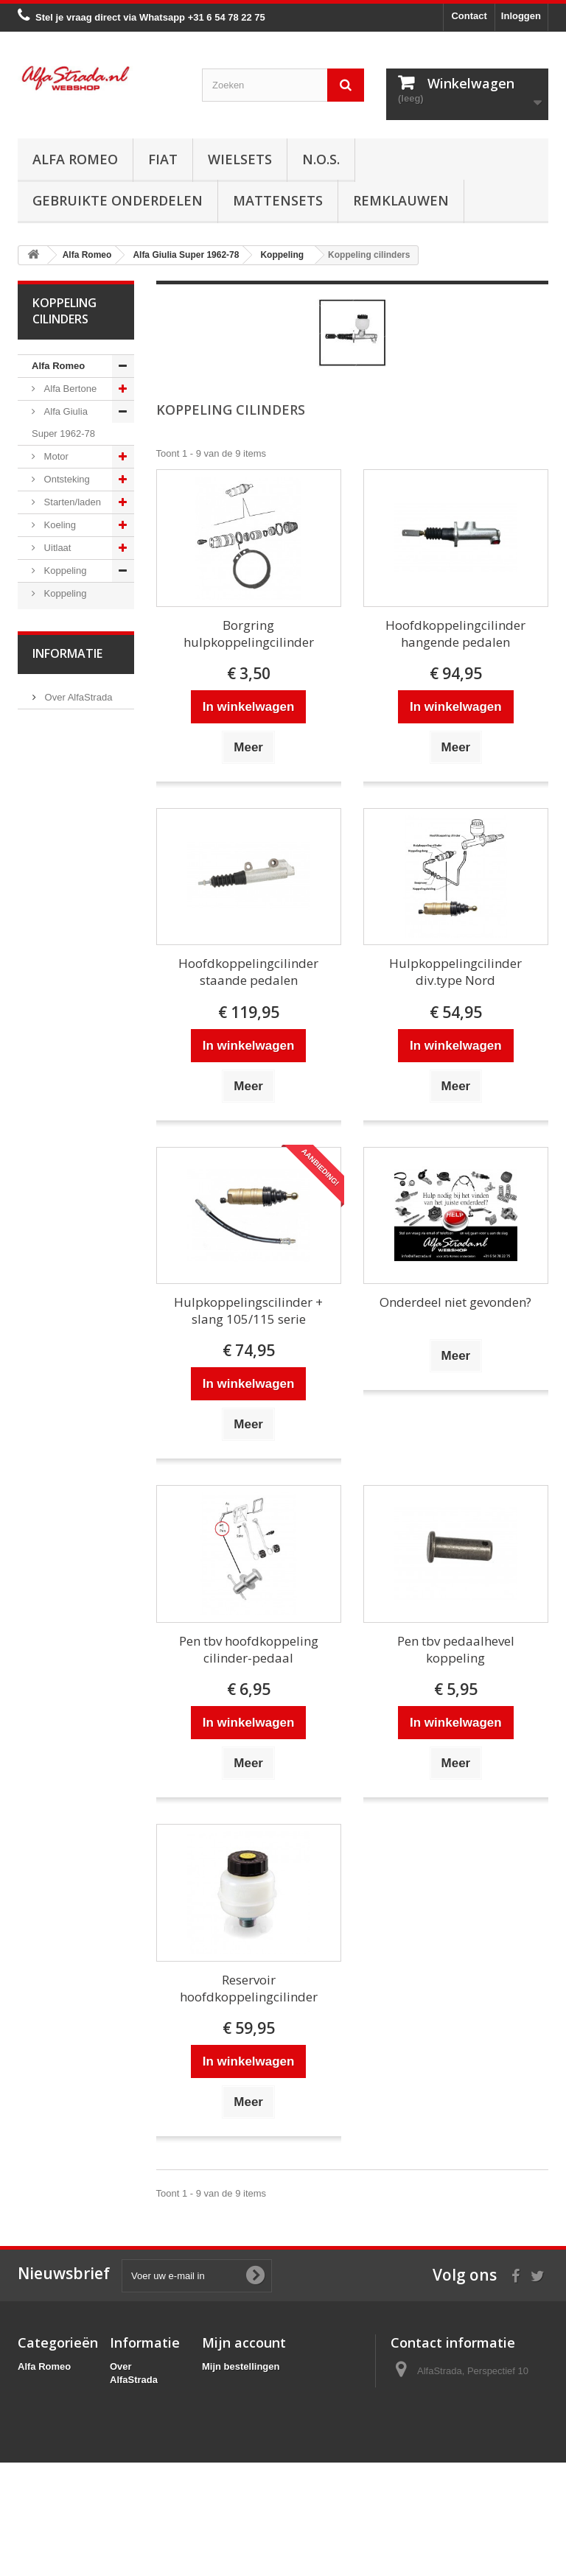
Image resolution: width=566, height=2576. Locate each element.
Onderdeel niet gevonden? (455, 1302)
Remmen (62, 773)
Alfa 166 (60, 1498)
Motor (55, 456)
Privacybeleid (141, 2482)
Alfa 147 (60, 1339)
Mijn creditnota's (240, 2385)
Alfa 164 (60, 1475)
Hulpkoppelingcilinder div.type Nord (455, 972)
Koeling (58, 524)
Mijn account (244, 2342)
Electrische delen (61, 898)
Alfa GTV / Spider (60, 1555)
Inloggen (521, 15)
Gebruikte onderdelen (117, 200)
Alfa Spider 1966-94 (61, 1079)
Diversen (61, 706)
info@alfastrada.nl (488, 2469)
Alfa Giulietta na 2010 (71, 1192)
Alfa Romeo (75, 159)
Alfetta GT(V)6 (73, 1113)
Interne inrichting (53, 989)
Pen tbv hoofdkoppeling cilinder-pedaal (248, 1649)
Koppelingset (70, 638)
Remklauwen (401, 200)
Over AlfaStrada (77, 1707)
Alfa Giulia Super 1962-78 (63, 422)
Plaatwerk (63, 955)
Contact (468, 15)
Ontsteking (65, 479)
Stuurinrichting (73, 796)
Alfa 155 (60, 1362)
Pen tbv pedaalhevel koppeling (455, 1649)
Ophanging (66, 819)
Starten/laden (71, 502)
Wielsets (240, 159)
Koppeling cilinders (59, 604)
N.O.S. (321, 159)
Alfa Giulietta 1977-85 (65, 1147)
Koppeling (63, 570)
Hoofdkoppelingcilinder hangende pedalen (455, 633)
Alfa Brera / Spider (62, 1442)
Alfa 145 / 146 (72, 1316)
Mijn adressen (234, 2404)
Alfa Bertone (69, 388)
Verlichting (64, 932)
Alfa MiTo (62, 1226)
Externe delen (72, 1022)
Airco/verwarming (68, 864)
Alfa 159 (60, 1408)
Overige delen (72, 1045)
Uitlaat (56, 547)
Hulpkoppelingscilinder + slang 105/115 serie (248, 1310)
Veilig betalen (72, 1730)
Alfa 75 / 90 (66, 1293)
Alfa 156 (60, 1385)
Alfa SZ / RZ (68, 1589)
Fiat (163, 159)
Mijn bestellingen (240, 2366)
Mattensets (278, 200)
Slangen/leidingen (70, 683)
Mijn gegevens (235, 2423)
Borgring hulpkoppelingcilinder (249, 633)
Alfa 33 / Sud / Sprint (68, 1260)
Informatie (67, 1668)
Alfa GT (59, 1521)
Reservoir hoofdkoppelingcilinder (249, 1988)
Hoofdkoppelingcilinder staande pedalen (248, 972)
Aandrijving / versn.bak (64, 740)
